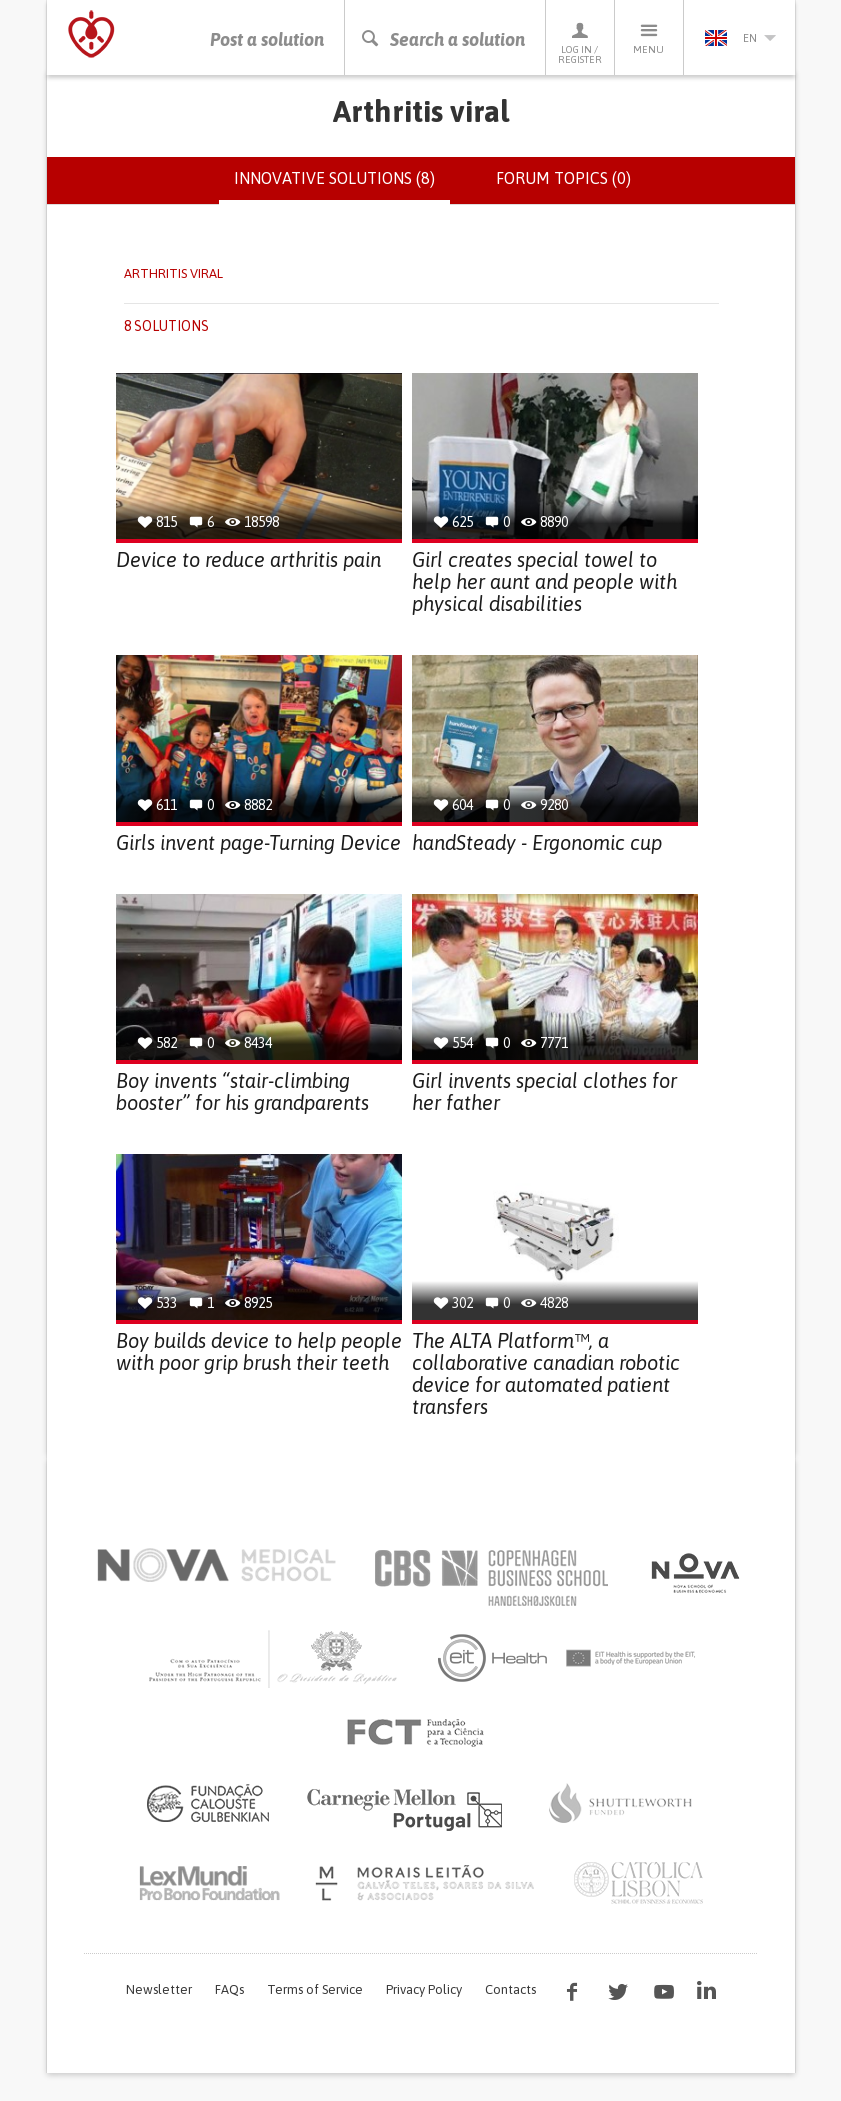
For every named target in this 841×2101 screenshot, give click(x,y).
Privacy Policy (424, 1989)
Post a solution (267, 39)
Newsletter (159, 1989)
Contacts (510, 1989)
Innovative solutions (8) (342, 186)
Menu (649, 37)
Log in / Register (580, 42)
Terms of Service (315, 1989)
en (740, 38)
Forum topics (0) (563, 178)
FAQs (229, 1989)
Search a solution (442, 39)
